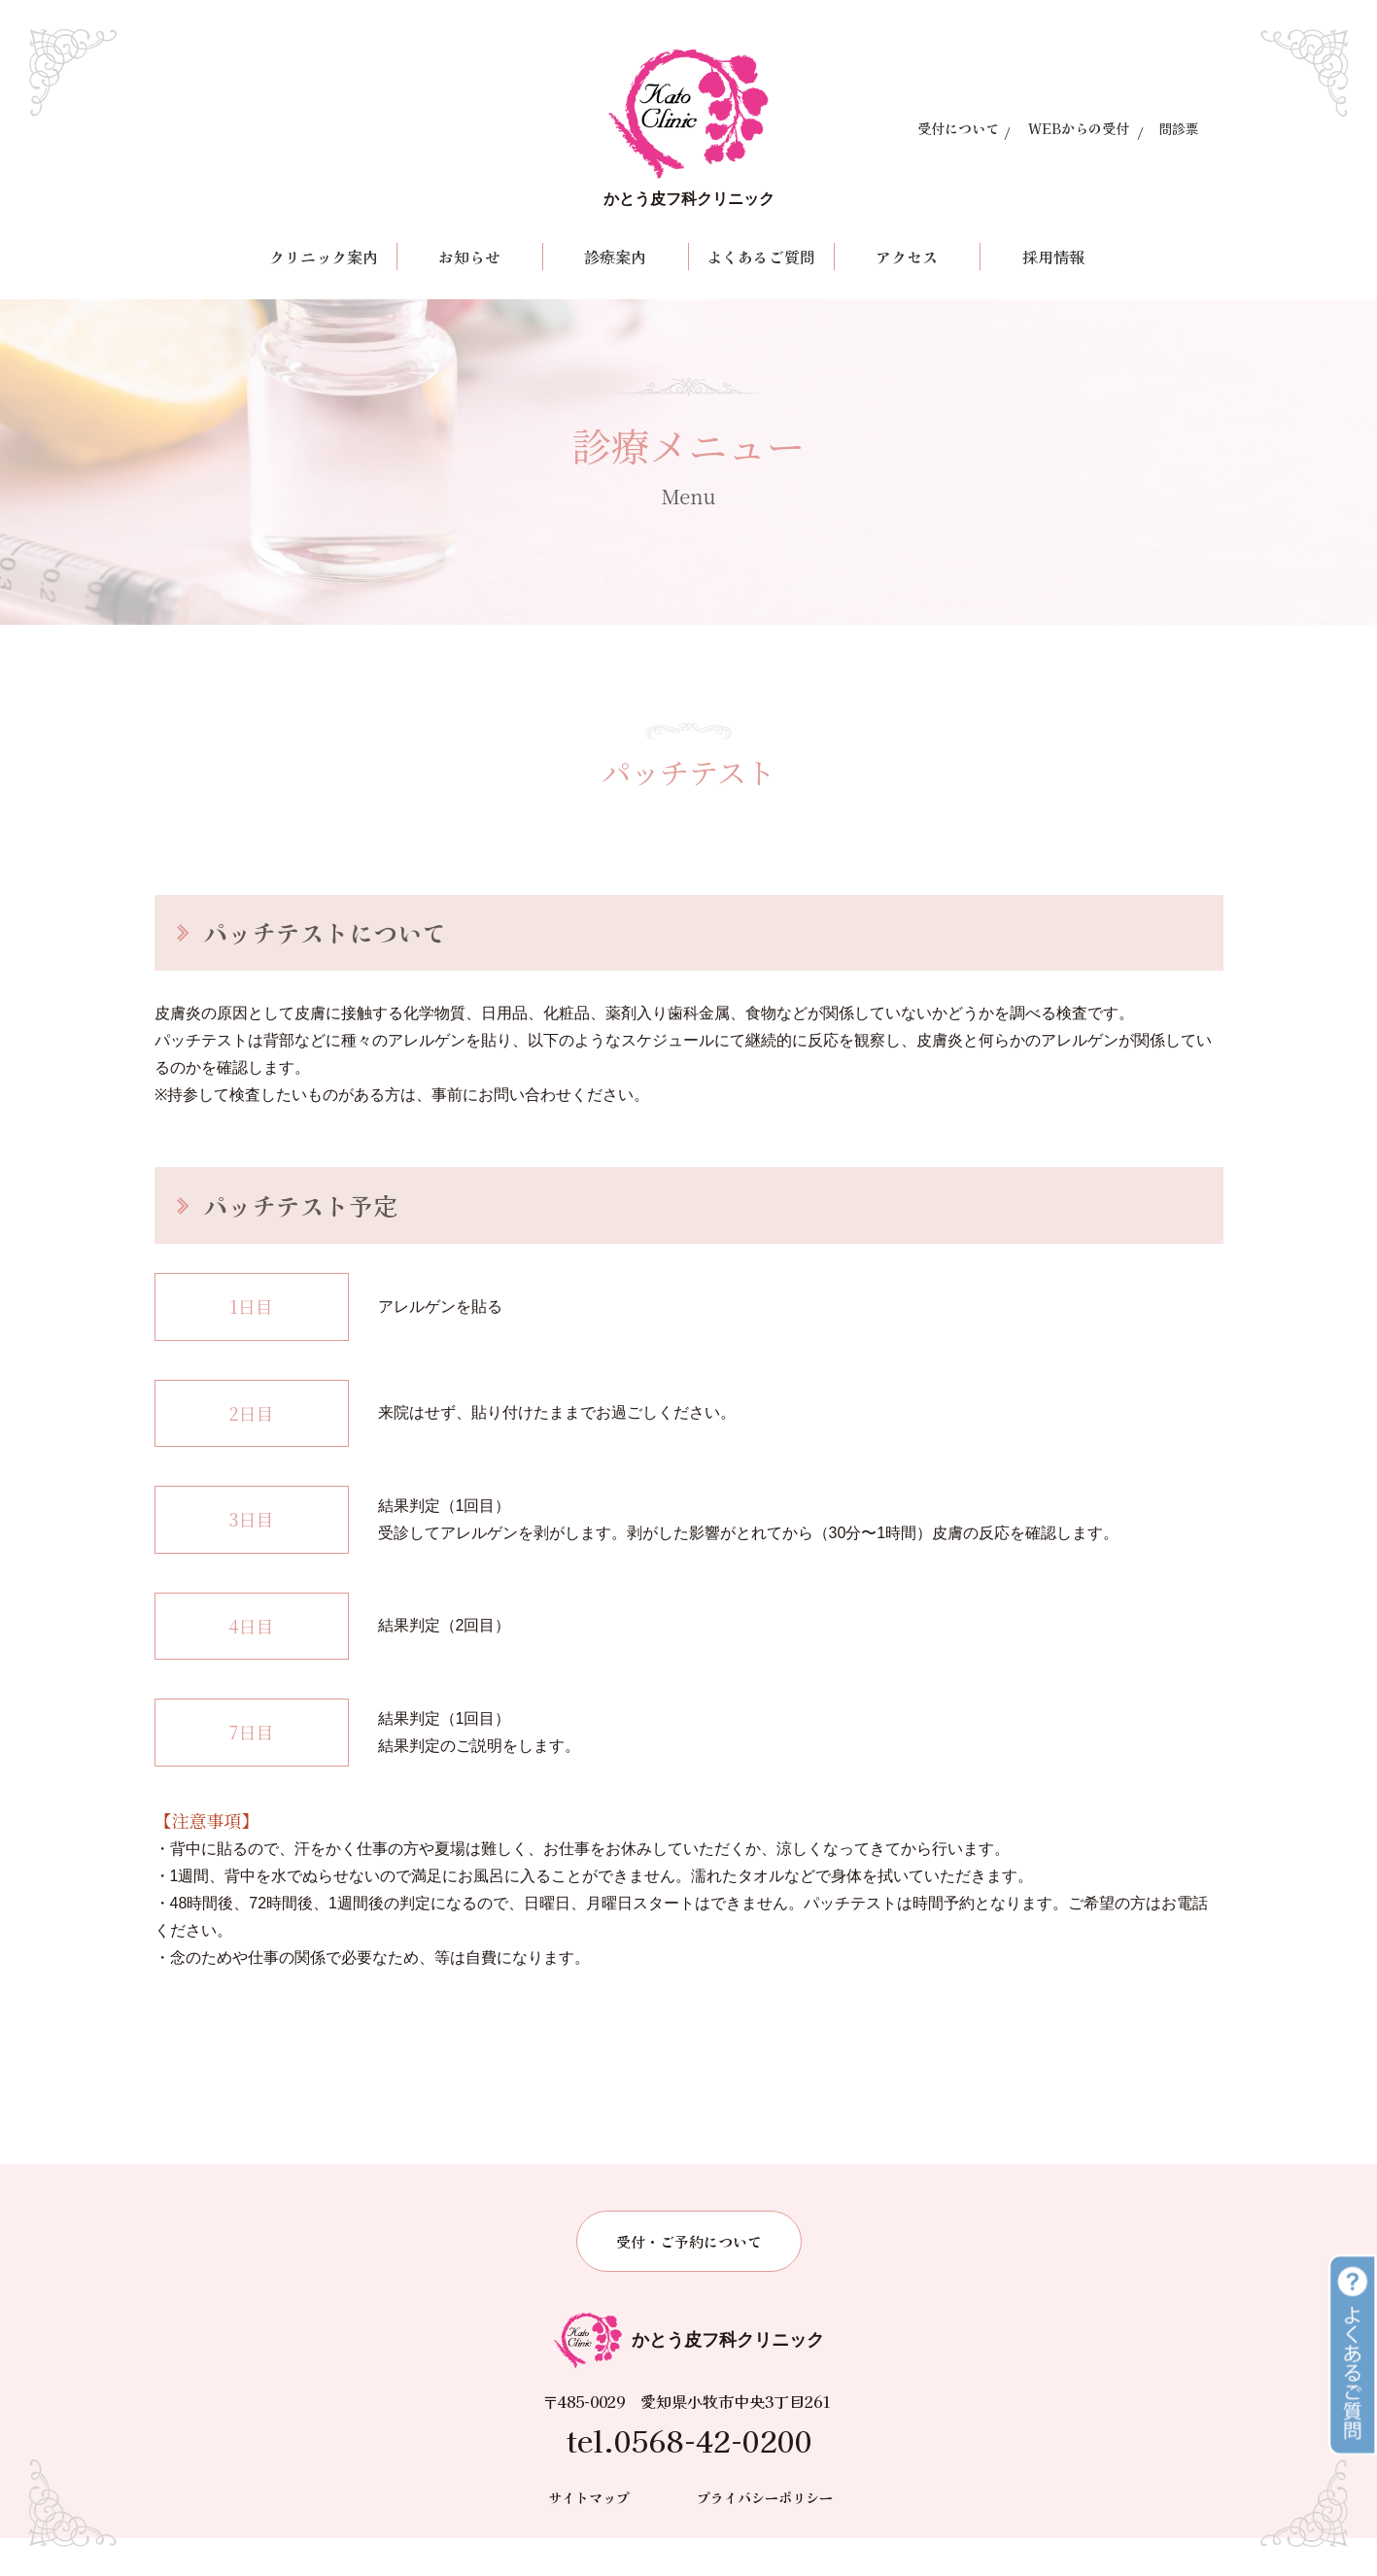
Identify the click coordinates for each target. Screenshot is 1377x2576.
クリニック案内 (323, 256)
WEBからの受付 (1078, 128)
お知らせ (469, 256)
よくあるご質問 (760, 256)
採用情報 (1053, 256)
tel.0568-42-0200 (689, 2477)
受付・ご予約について (689, 2278)
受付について (958, 128)
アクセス (907, 256)
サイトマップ (589, 2534)
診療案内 (615, 256)
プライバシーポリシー (765, 2534)
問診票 (1178, 128)
